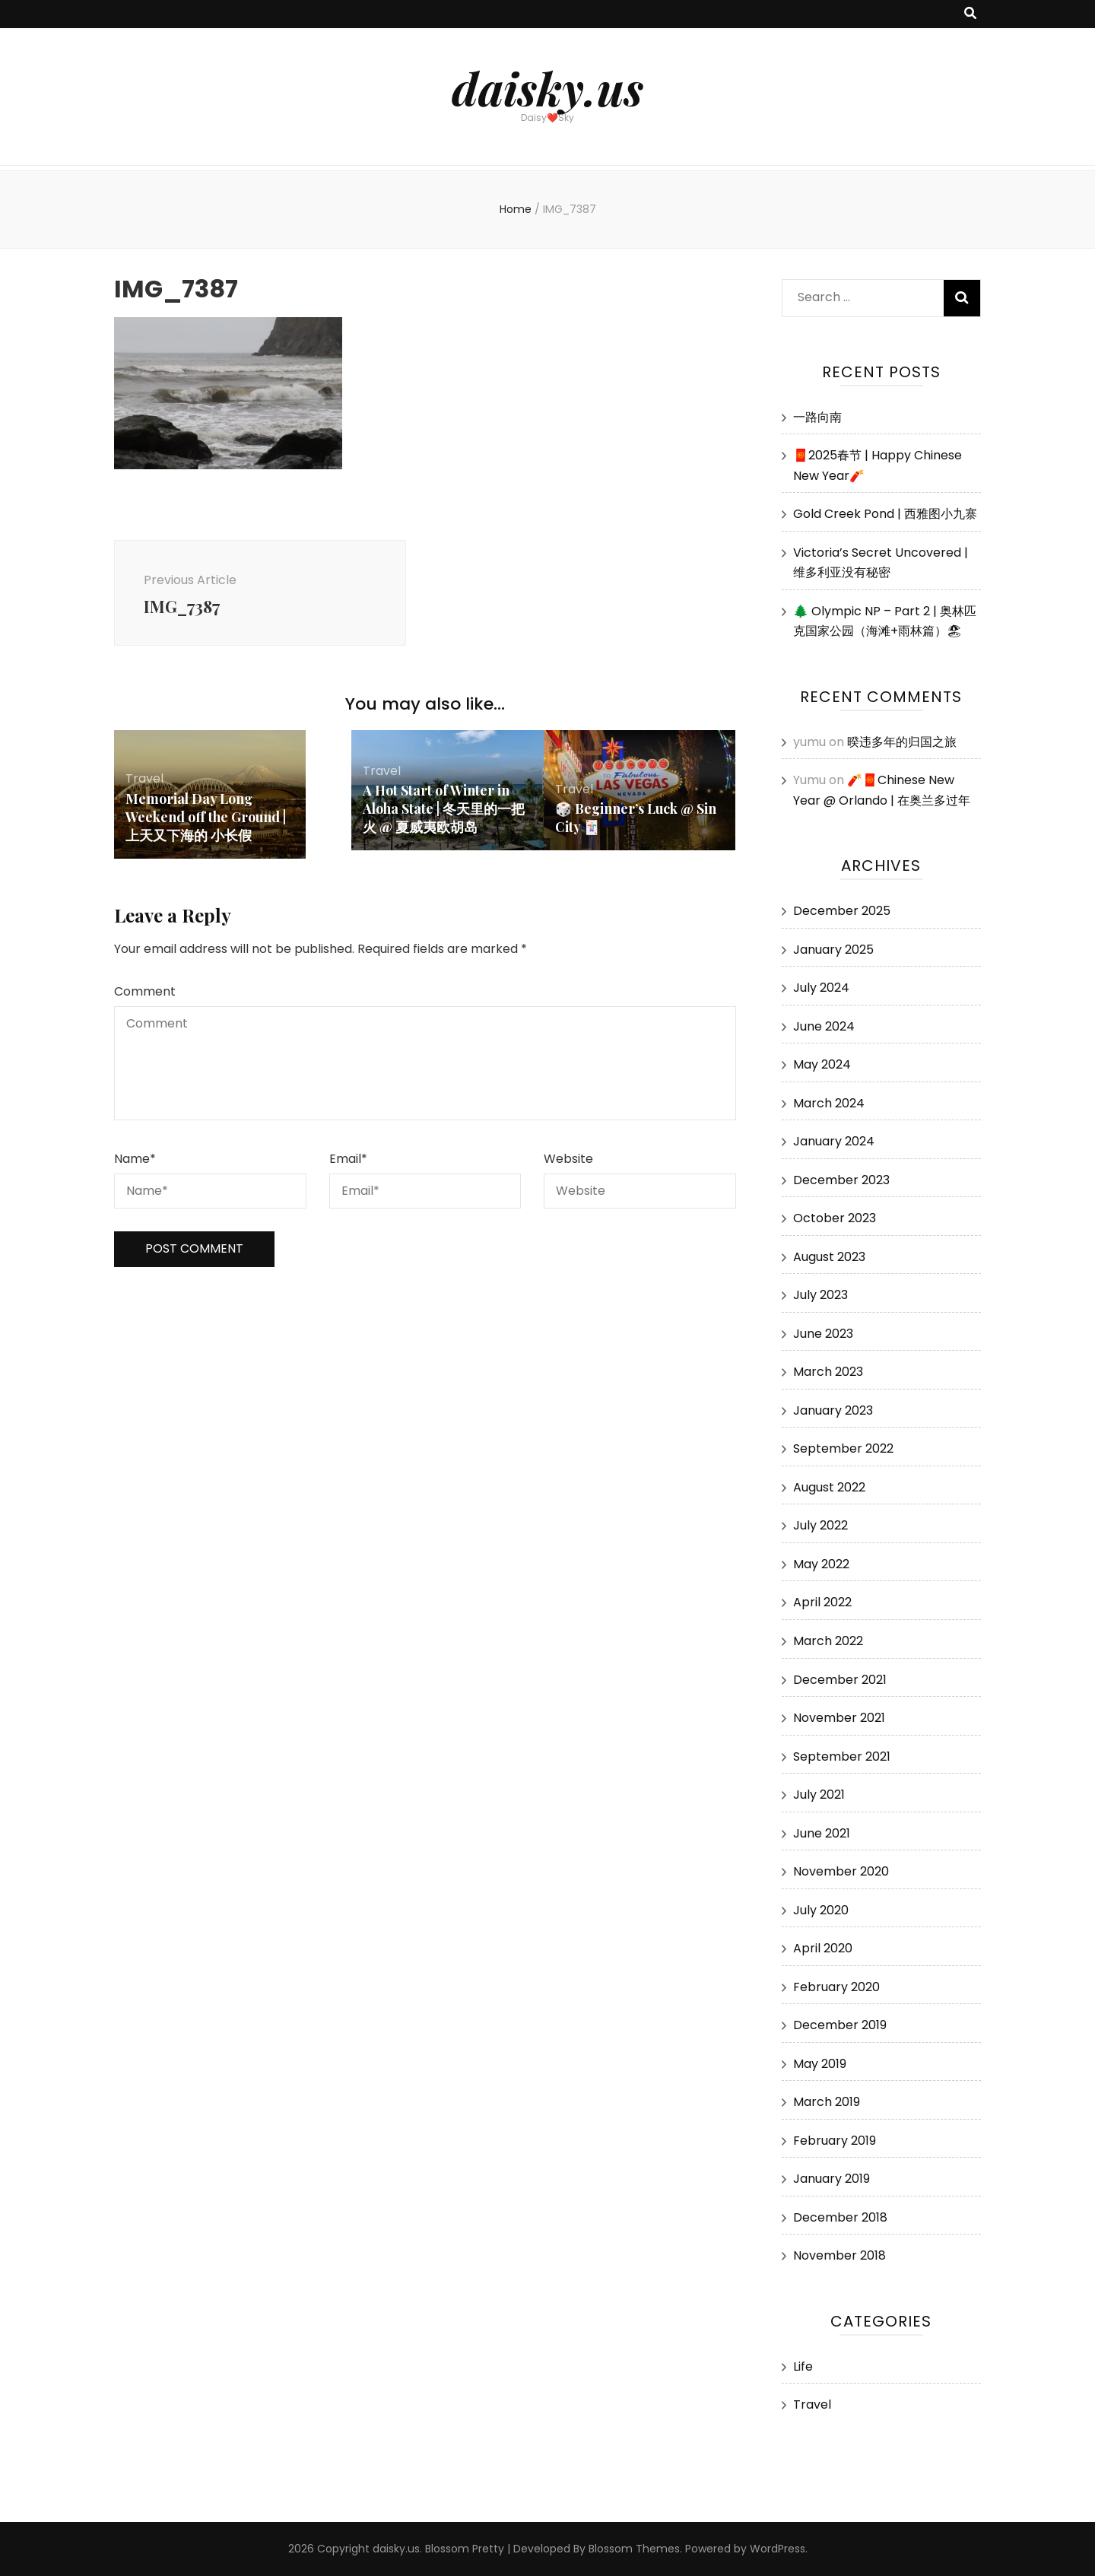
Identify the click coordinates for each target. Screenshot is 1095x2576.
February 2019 (834, 2140)
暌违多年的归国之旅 (902, 742)
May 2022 (821, 1564)
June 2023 (823, 1333)
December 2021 (840, 1679)
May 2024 (822, 1064)
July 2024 (821, 987)
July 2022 (820, 1525)
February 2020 (836, 1987)
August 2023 (829, 1257)
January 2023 (833, 1410)
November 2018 (839, 2255)
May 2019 (819, 2064)
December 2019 (840, 2025)
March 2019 (826, 2102)
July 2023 (820, 1295)
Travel (144, 781)
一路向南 (817, 417)
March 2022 (828, 1641)
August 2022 (829, 1487)
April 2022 (822, 1602)
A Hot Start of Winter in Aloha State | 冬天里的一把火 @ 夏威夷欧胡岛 (444, 811)
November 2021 (839, 1717)
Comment (145, 994)
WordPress (777, 2548)
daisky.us (547, 87)
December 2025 (841, 911)
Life (803, 2366)
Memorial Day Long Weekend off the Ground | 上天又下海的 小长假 (206, 819)
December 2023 (841, 1180)
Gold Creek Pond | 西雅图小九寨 (885, 514)
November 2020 (841, 1871)
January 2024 (833, 1141)
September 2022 (843, 1448)
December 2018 (840, 2217)
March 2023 (828, 1371)
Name (135, 1161)
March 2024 (829, 1103)
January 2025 (833, 949)
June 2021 (821, 1833)
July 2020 (821, 1910)
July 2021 (819, 1794)
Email (348, 1161)
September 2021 (841, 1756)
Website (568, 1161)
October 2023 (834, 1218)
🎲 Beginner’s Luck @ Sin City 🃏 (636, 820)
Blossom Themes (634, 2548)
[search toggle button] (970, 14)
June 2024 (824, 1026)
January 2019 (831, 2178)
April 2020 (822, 1948)
